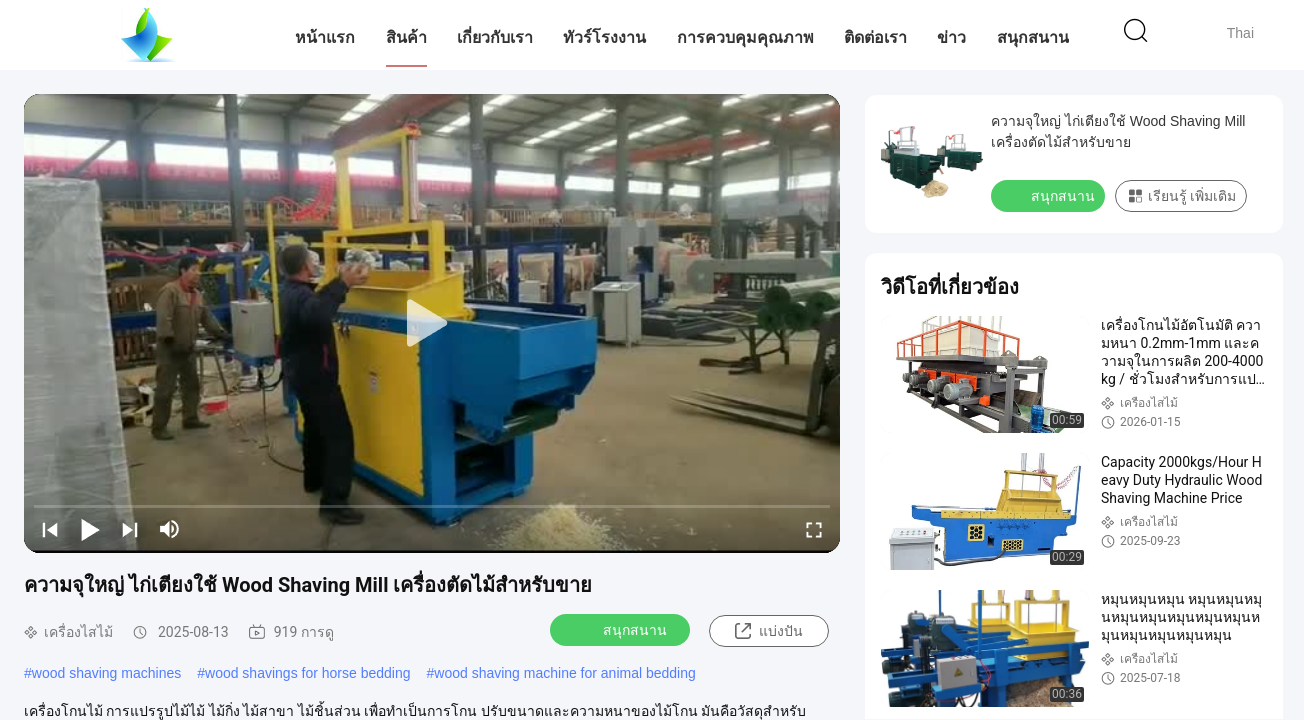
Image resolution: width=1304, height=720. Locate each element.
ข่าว (951, 37)
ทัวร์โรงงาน (604, 37)
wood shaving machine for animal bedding (565, 673)
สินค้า (406, 37)
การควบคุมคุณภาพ (745, 37)
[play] (432, 324)
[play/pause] (90, 529)
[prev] (50, 529)
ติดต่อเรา (875, 37)
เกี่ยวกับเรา (495, 37)
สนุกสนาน (1033, 37)
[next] (130, 529)
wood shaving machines (106, 673)
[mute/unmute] (170, 529)
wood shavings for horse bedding (307, 673)
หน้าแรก (325, 37)
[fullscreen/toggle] (814, 529)
